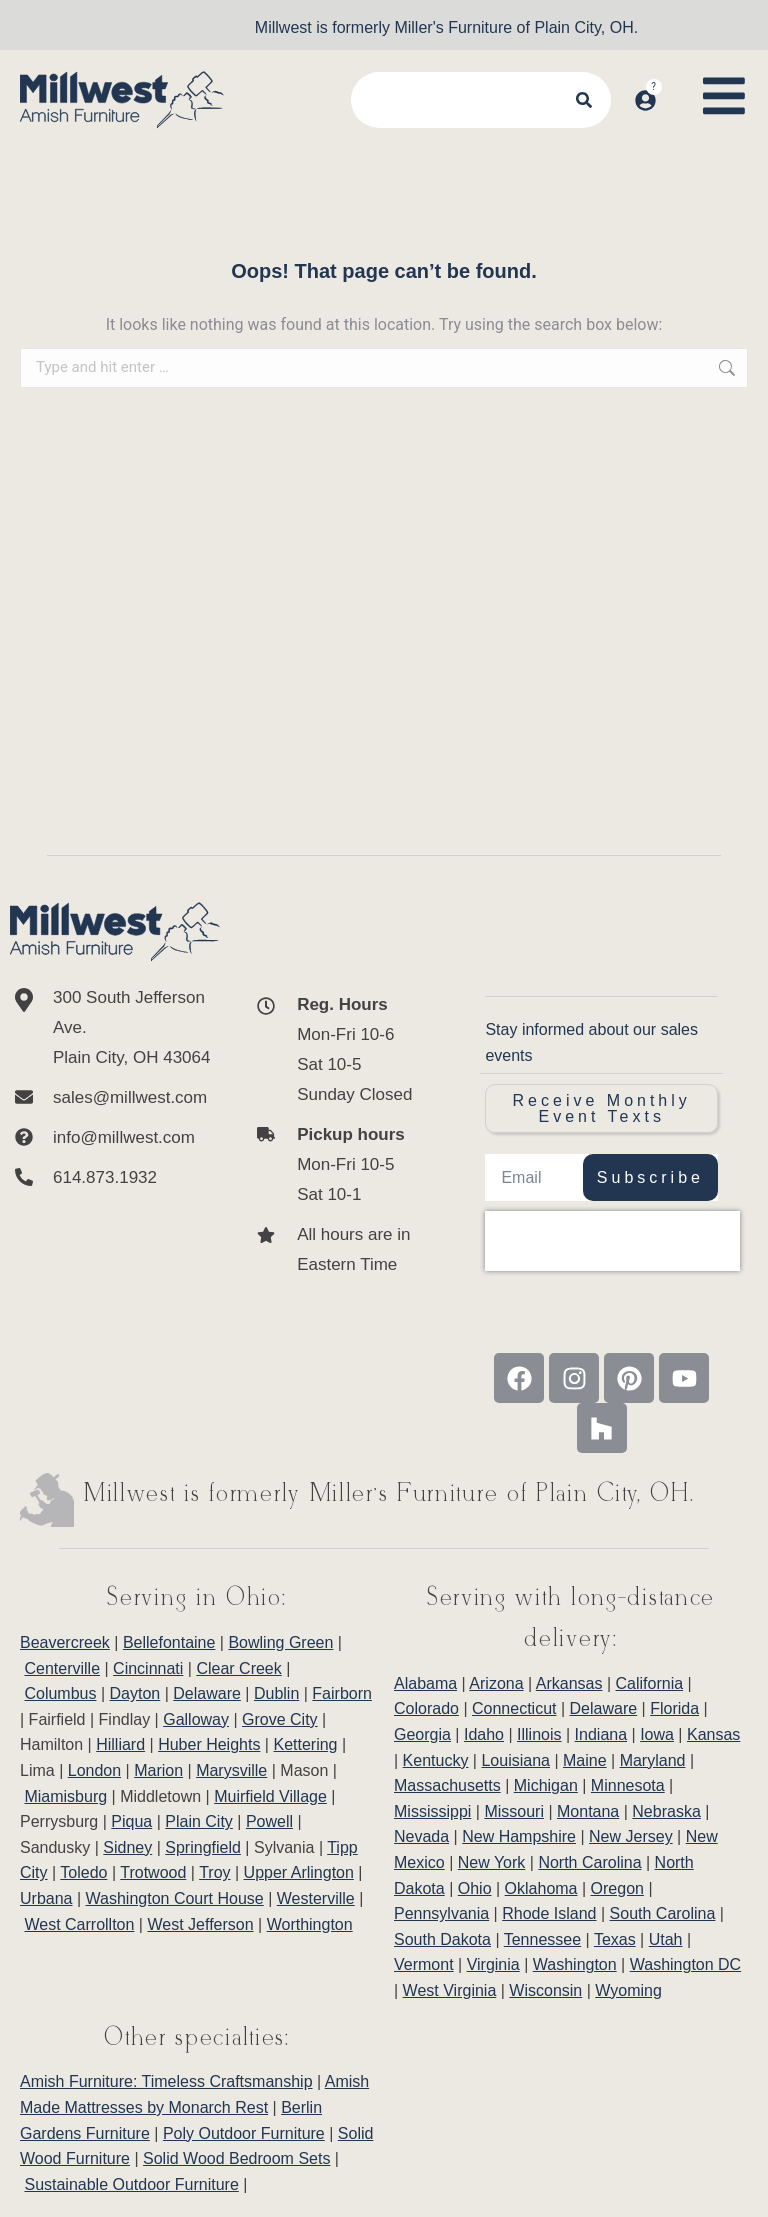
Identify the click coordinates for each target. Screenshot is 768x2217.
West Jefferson (200, 1924)
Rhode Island (549, 1913)
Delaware (207, 1693)
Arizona (496, 1683)
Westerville (316, 1898)
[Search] (585, 100)
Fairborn (342, 1693)
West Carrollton (79, 1924)
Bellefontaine (169, 1642)
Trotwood (153, 1872)
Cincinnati (148, 1668)
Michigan (546, 1785)
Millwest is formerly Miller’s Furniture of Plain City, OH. (389, 1494)
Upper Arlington (299, 1872)
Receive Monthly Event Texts (602, 1108)
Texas (615, 1939)
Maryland (653, 1760)
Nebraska (666, 1811)
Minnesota (628, 1785)
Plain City (199, 1821)
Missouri (514, 1811)
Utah (666, 1939)
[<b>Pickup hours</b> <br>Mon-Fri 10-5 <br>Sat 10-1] (338, 1165)
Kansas (713, 1734)
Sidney (127, 1847)
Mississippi (432, 1811)
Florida (674, 1708)
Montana (588, 1811)
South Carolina (663, 1913)
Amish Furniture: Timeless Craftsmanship (166, 2081)
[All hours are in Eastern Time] (338, 1250)
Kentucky (436, 1760)
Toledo (83, 1872)
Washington (575, 1964)
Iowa (657, 1734)
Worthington (310, 1924)
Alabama (425, 1683)
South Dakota (442, 1939)
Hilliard (120, 1744)
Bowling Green (280, 1642)
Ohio (475, 1888)
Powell (269, 1821)
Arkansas (569, 1683)
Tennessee (542, 1939)
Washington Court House (175, 1898)
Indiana (601, 1734)
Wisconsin (545, 1990)
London (94, 1770)
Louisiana (515, 1760)
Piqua (131, 1821)
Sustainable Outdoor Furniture (131, 2184)
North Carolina (589, 1862)
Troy (214, 1872)
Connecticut (514, 1708)
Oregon (617, 1888)
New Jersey (631, 1836)
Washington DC (685, 1964)
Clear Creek (238, 1668)
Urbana (46, 1898)
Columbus (60, 1693)
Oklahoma (541, 1888)
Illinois (539, 1734)
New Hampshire (519, 1836)
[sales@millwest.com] (115, 1098)
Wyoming (628, 1990)
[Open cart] (676, 81)
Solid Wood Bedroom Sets (236, 2158)
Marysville (231, 1770)
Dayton (135, 1693)
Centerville (62, 1668)
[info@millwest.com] (115, 1138)
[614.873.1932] (115, 1178)
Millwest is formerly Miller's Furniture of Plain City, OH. (446, 27)
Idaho (484, 1734)
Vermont (424, 1964)
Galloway (196, 1719)
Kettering (305, 1744)
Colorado (426, 1708)
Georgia (422, 1734)
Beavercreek (65, 1642)
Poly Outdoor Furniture (244, 2133)
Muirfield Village (270, 1796)
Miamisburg (65, 1796)
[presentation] (612, 1241)
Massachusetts (447, 1785)
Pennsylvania (441, 1913)
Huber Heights (209, 1744)
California (650, 1683)
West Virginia (450, 1990)
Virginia (493, 1964)
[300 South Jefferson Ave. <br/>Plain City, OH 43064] (115, 1028)
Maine (585, 1760)
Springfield (203, 1847)
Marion (158, 1770)
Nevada (421, 1836)
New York (492, 1862)
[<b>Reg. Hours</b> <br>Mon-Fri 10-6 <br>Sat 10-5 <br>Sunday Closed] (338, 1050)
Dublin (276, 1693)
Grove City (280, 1719)
